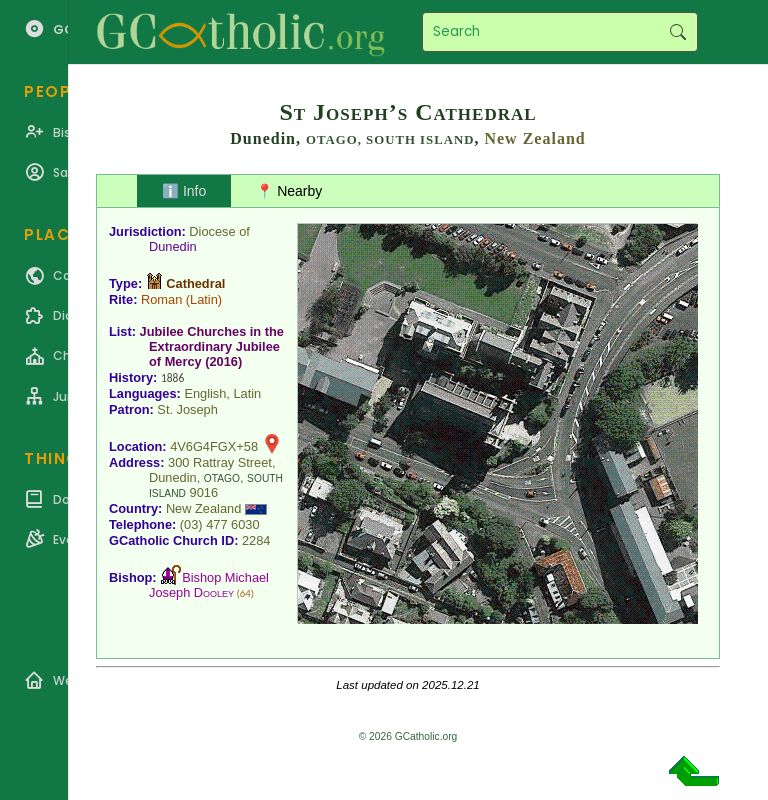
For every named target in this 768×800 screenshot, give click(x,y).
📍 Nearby (289, 191)
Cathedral (195, 283)
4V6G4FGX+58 (214, 446)
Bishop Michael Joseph (209, 585)
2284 (256, 540)
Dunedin (173, 246)
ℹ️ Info (184, 191)
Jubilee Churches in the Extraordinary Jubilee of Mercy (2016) (212, 346)
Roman (161, 299)
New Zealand (534, 138)
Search (677, 32)
